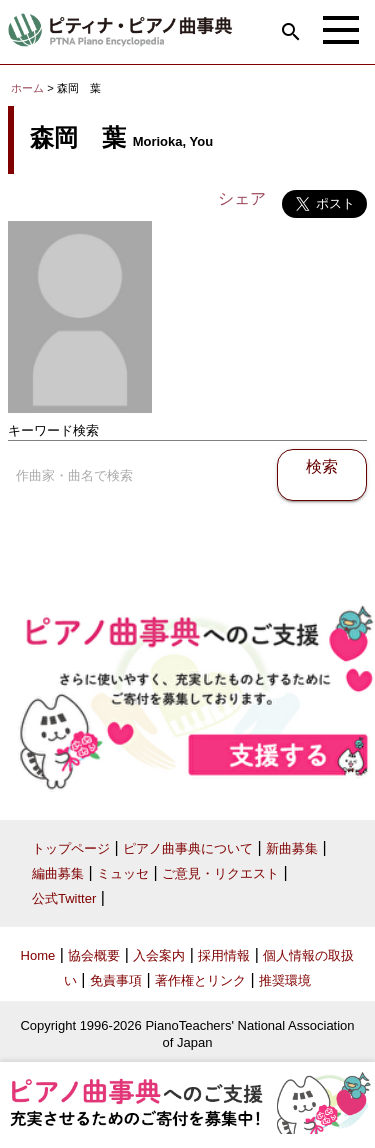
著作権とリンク (200, 980)
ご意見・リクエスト (220, 873)
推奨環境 (285, 980)
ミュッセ (123, 873)
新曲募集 (292, 848)
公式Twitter (64, 898)
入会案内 (159, 955)
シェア (242, 198)
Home (38, 955)
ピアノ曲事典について (188, 848)
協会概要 (94, 955)
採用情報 (224, 955)
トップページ (71, 848)
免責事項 (116, 980)
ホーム (27, 88)
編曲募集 (58, 873)
